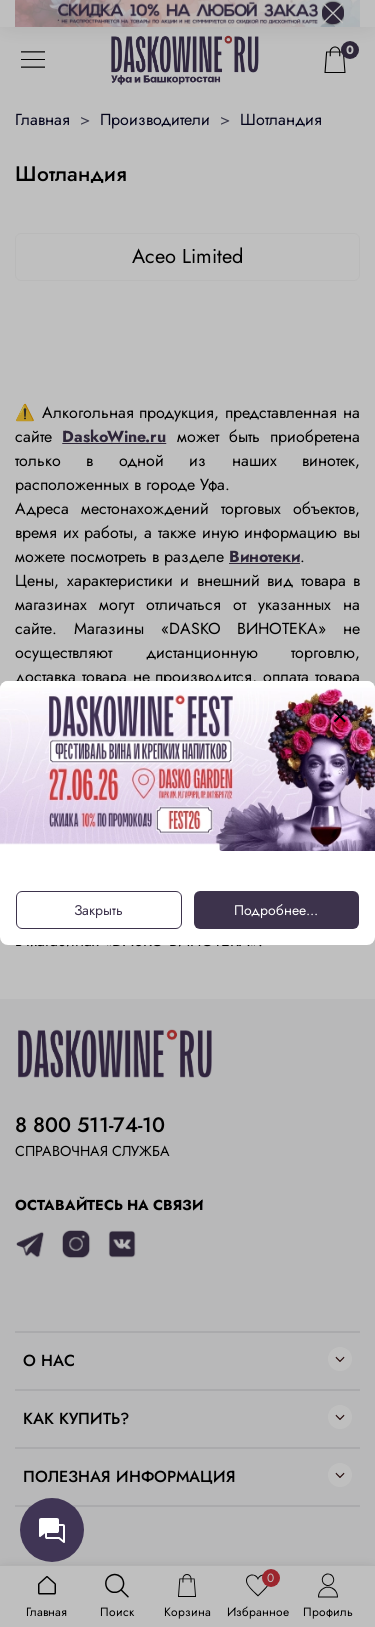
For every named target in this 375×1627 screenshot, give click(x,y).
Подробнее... (276, 911)
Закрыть (98, 911)
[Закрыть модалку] (340, 717)
